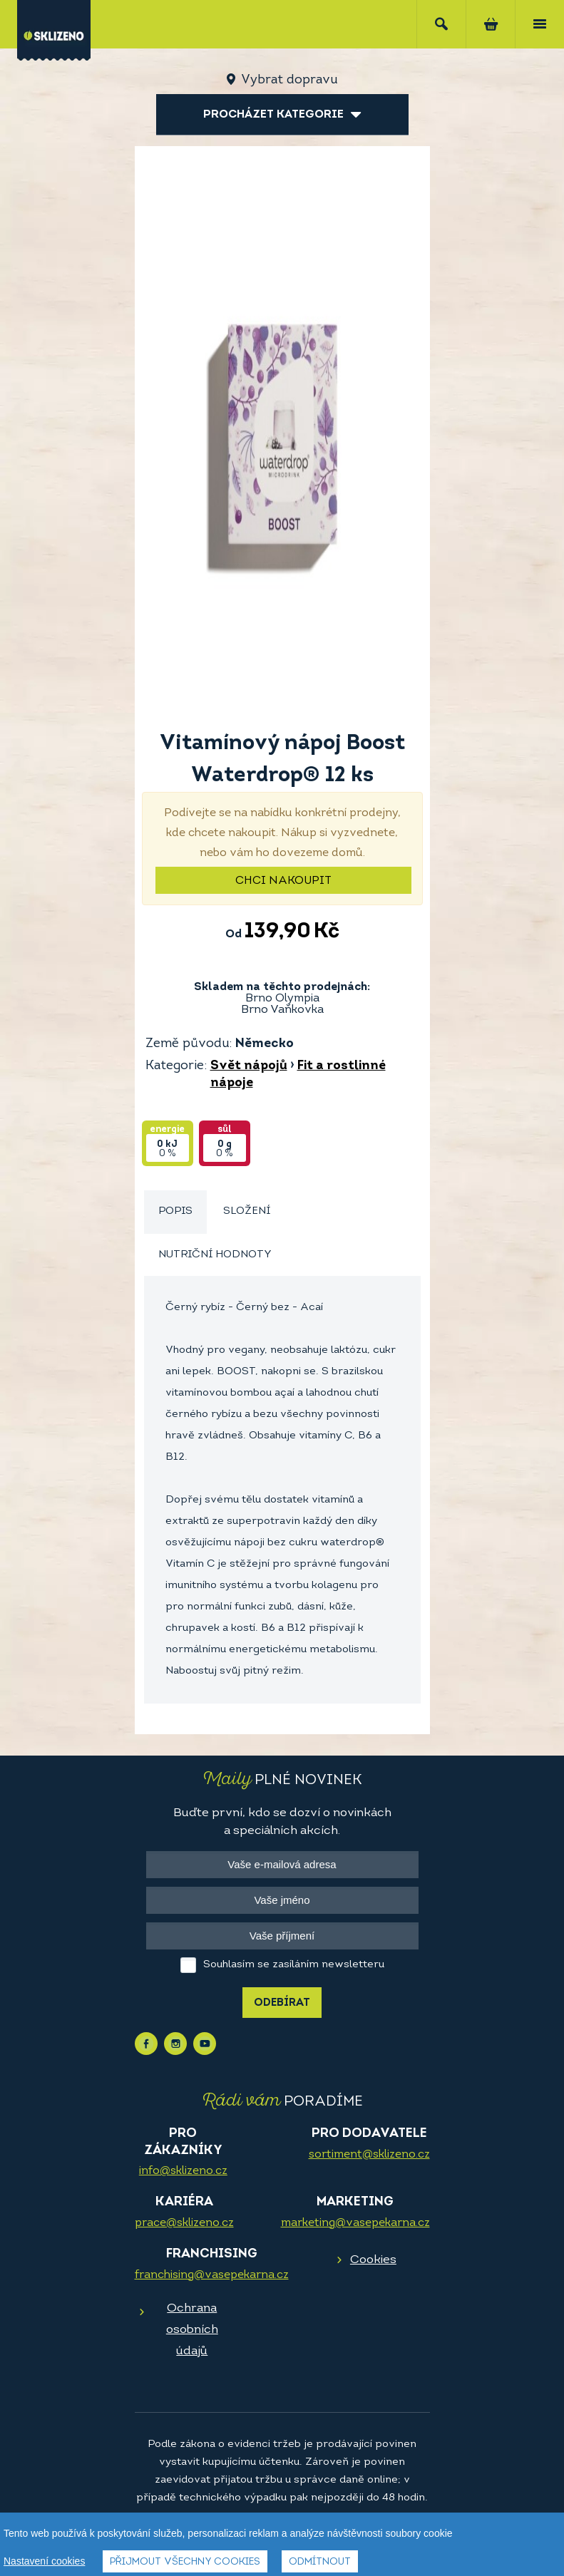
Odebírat (282, 2003)
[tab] (175, 1212)
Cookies (373, 2260)
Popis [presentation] (175, 1211)
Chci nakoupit (283, 881)
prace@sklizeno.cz (184, 2223)
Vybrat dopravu (289, 80)
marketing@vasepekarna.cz (355, 2223)
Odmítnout (320, 2562)
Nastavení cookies (44, 2561)
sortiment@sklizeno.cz (369, 2154)
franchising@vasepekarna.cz (212, 2275)
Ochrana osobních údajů (192, 2329)
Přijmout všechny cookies (185, 2562)
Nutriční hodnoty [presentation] (215, 1255)
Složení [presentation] (246, 1211)
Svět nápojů (248, 1066)
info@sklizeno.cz (183, 2171)
